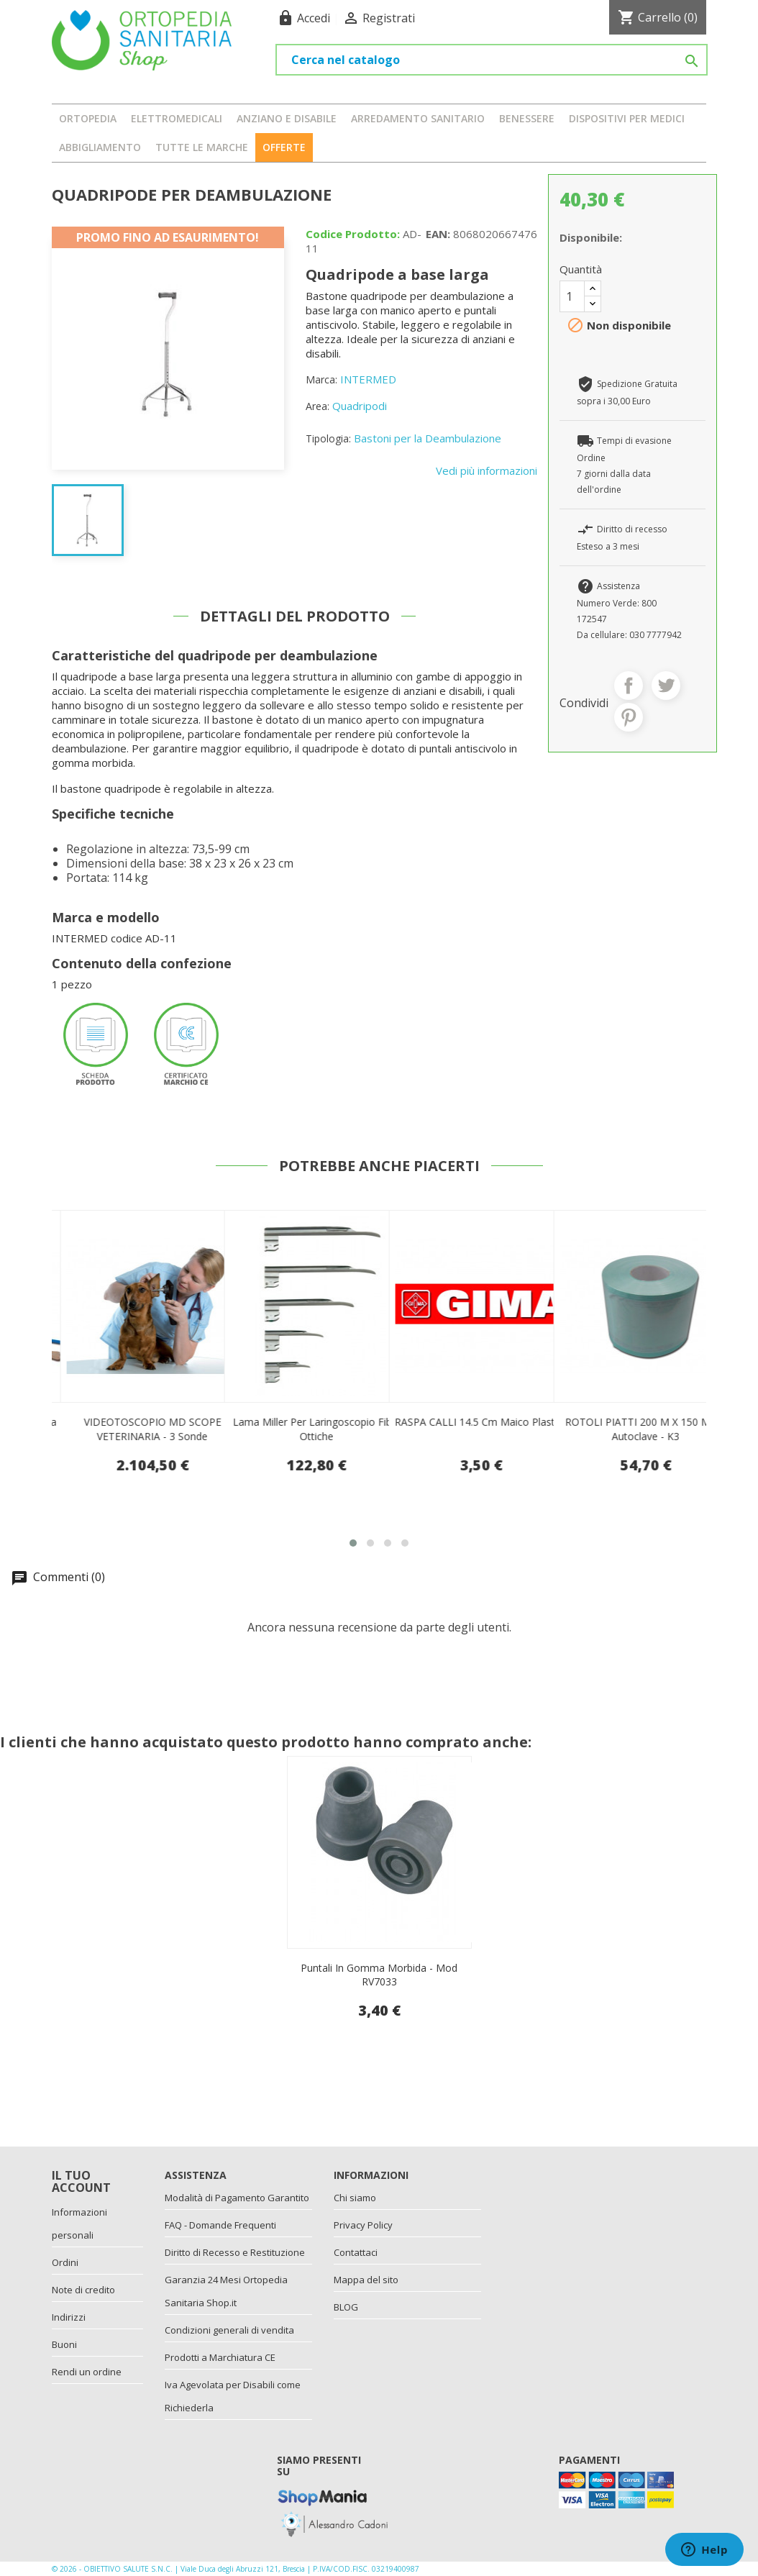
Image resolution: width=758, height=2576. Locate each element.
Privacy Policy (363, 2224)
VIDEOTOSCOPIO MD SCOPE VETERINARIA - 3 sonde (316, 1429)
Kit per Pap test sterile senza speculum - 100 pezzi (152, 1429)
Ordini (65, 2262)
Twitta (666, 685)
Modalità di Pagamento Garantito (237, 2197)
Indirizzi (69, 2317)
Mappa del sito (366, 2279)
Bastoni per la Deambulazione (427, 438)
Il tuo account (81, 2181)
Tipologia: (328, 438)
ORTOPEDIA (88, 118)
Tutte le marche (201, 147)
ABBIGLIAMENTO (100, 147)
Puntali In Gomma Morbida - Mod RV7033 (379, 1975)
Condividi (628, 685)
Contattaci (356, 2252)
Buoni (64, 2344)
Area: (317, 406)
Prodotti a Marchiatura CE (220, 2357)
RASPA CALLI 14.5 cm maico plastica (645, 1422)
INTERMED (368, 379)
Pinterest (628, 717)
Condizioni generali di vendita (229, 2330)
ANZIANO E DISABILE (287, 118)
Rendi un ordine (87, 2371)
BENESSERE (526, 118)
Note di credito (83, 2289)
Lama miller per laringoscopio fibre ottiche (481, 1429)
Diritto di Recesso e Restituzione (235, 2252)
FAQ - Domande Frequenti (220, 2224)
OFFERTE (284, 147)
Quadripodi (359, 406)
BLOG (346, 2306)
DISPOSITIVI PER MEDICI (627, 118)
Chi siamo (355, 2197)
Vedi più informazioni (486, 470)
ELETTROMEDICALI (176, 118)
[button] (353, 1543)
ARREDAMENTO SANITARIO (418, 118)
